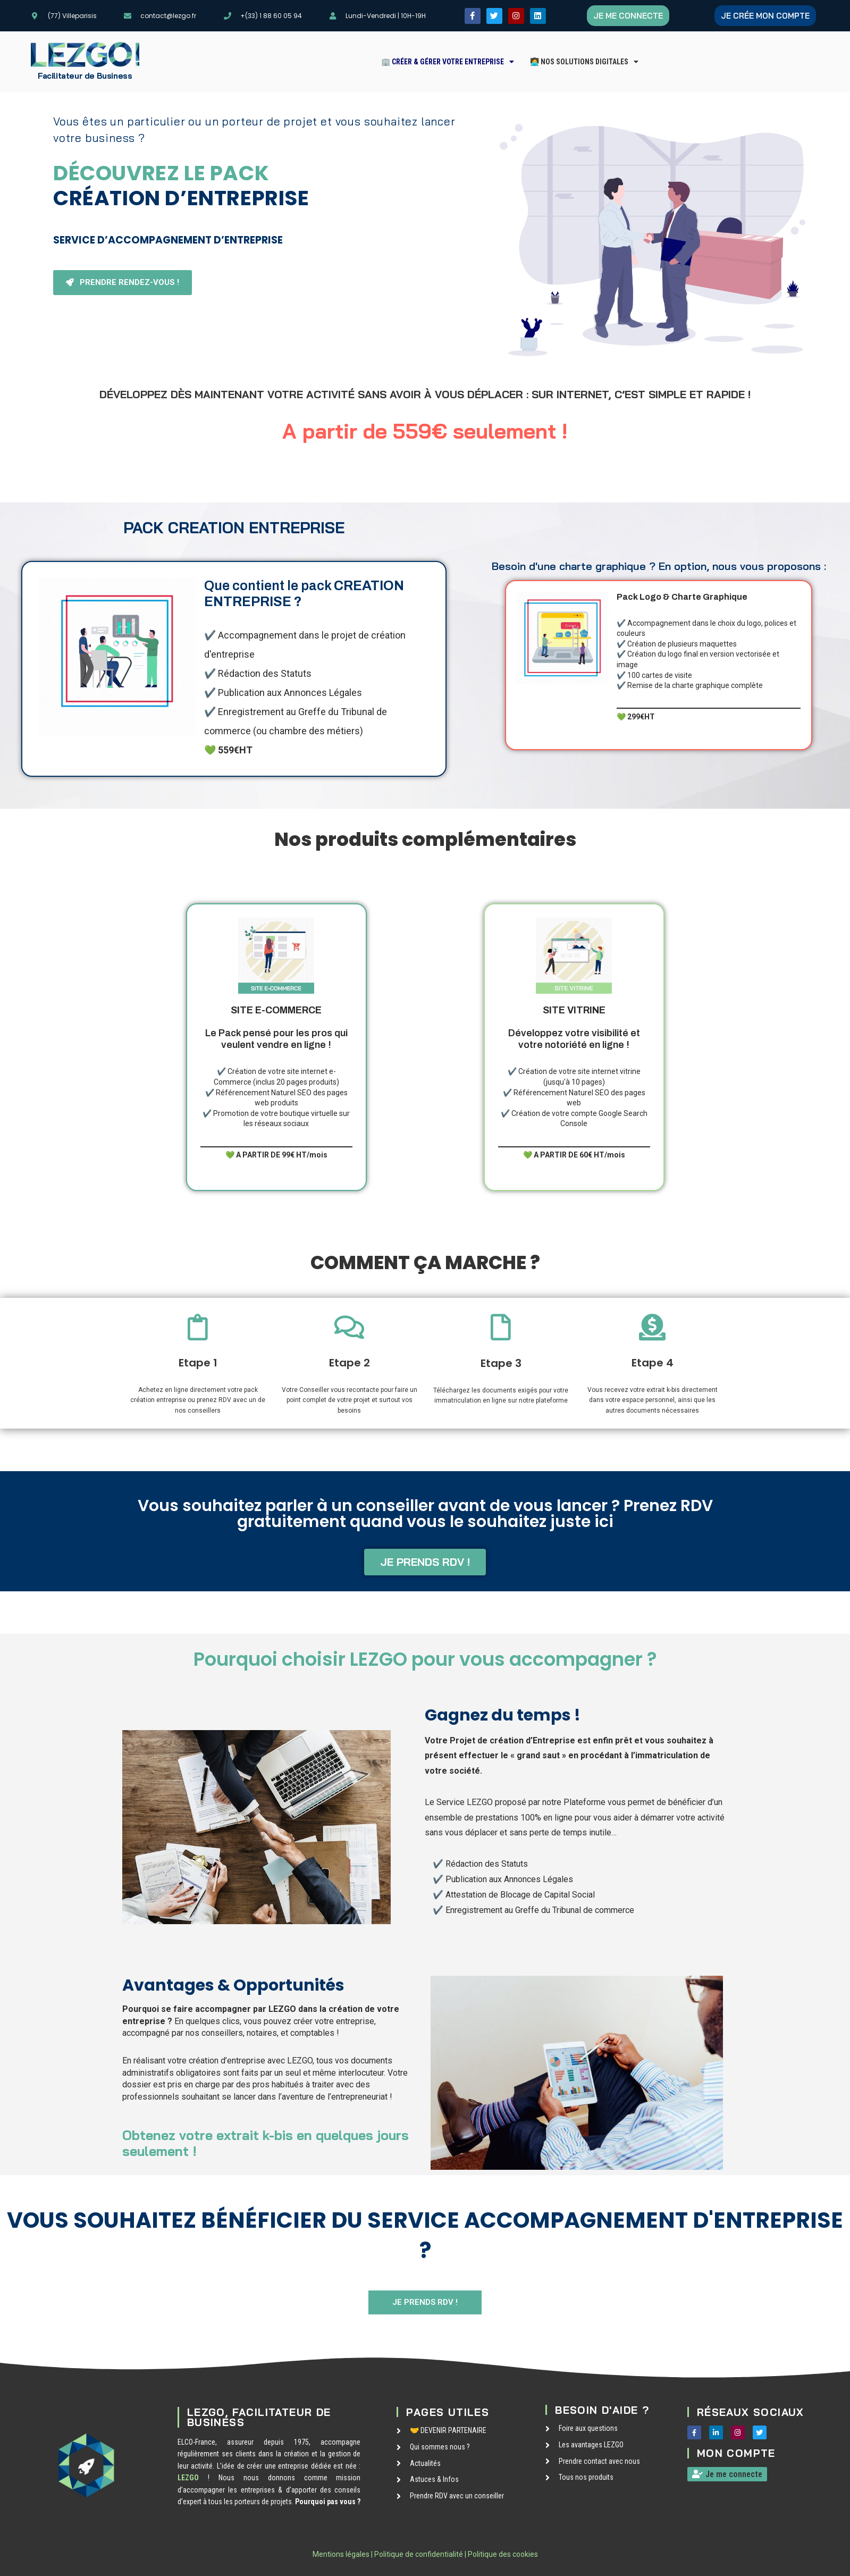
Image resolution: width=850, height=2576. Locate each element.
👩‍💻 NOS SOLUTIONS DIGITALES (584, 61)
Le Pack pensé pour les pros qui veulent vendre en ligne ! (276, 1027)
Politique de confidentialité (418, 2554)
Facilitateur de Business (85, 76)
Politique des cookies (503, 2554)
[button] (447, 62)
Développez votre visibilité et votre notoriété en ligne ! (574, 1027)
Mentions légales (341, 2554)
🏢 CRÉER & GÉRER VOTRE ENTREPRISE (447, 61)
